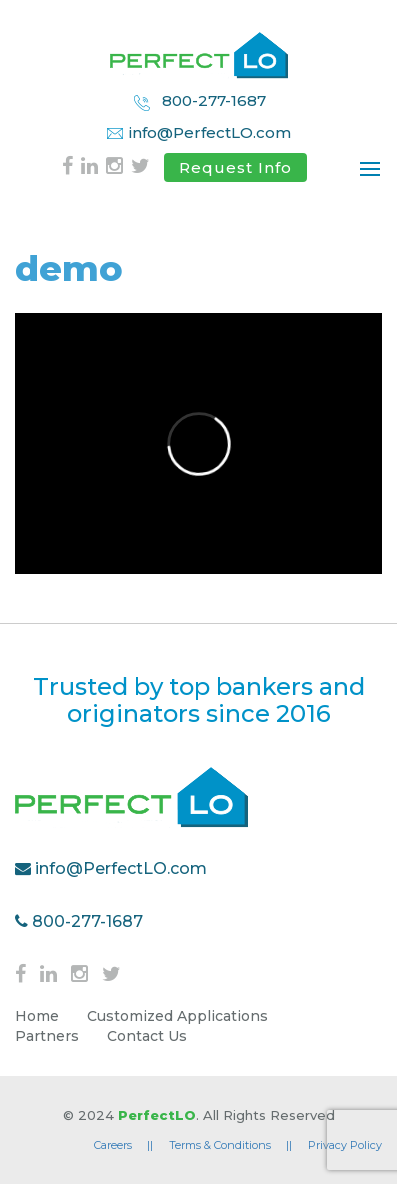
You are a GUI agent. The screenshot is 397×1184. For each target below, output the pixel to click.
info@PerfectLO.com (198, 132)
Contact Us (147, 1036)
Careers (123, 1145)
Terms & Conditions (230, 1145)
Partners (47, 1036)
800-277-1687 (199, 101)
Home (37, 1016)
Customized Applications (177, 1016)
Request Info (235, 167)
